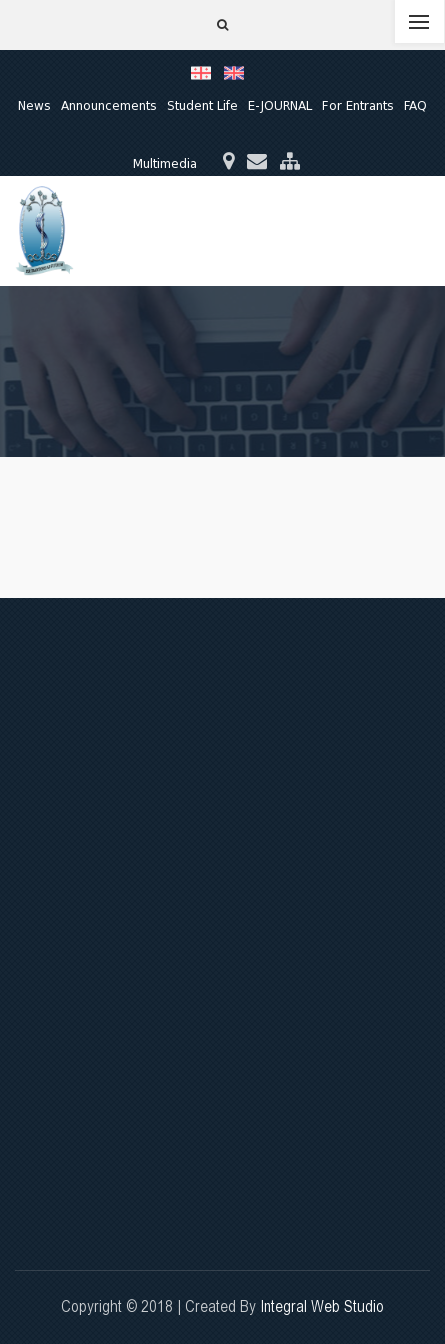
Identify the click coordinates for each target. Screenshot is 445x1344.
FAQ (415, 105)
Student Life (202, 105)
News (34, 105)
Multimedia (165, 163)
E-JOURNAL (280, 105)
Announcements (109, 105)
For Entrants (358, 105)
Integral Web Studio (322, 1306)
